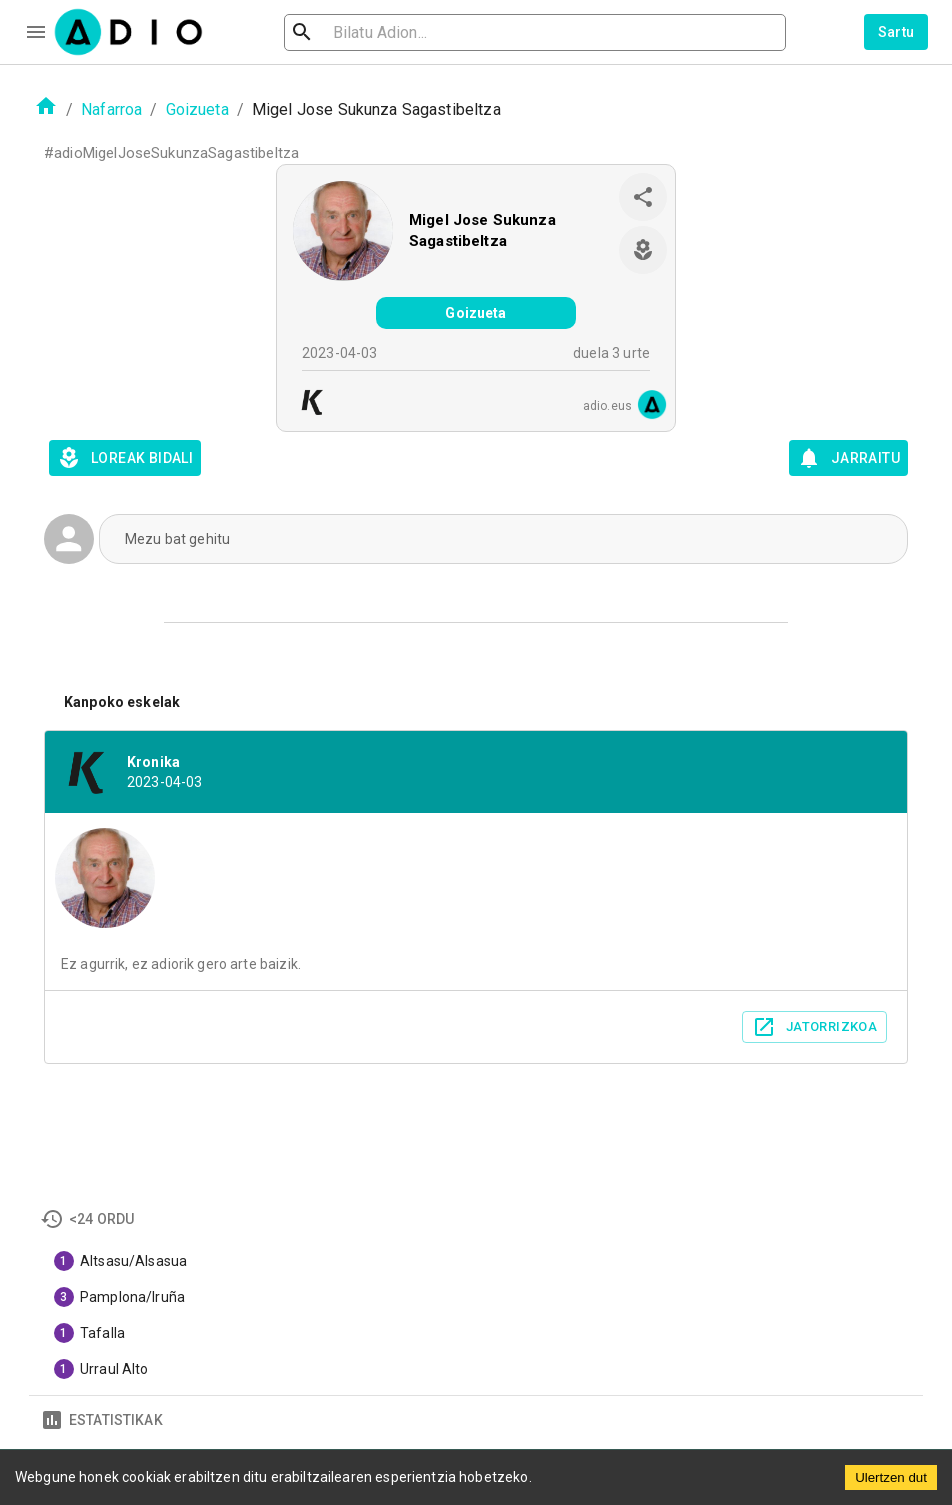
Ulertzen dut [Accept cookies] (891, 1477)
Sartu (896, 32)
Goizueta (197, 109)
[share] (643, 197)
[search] (367, 32)
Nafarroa (111, 109)
